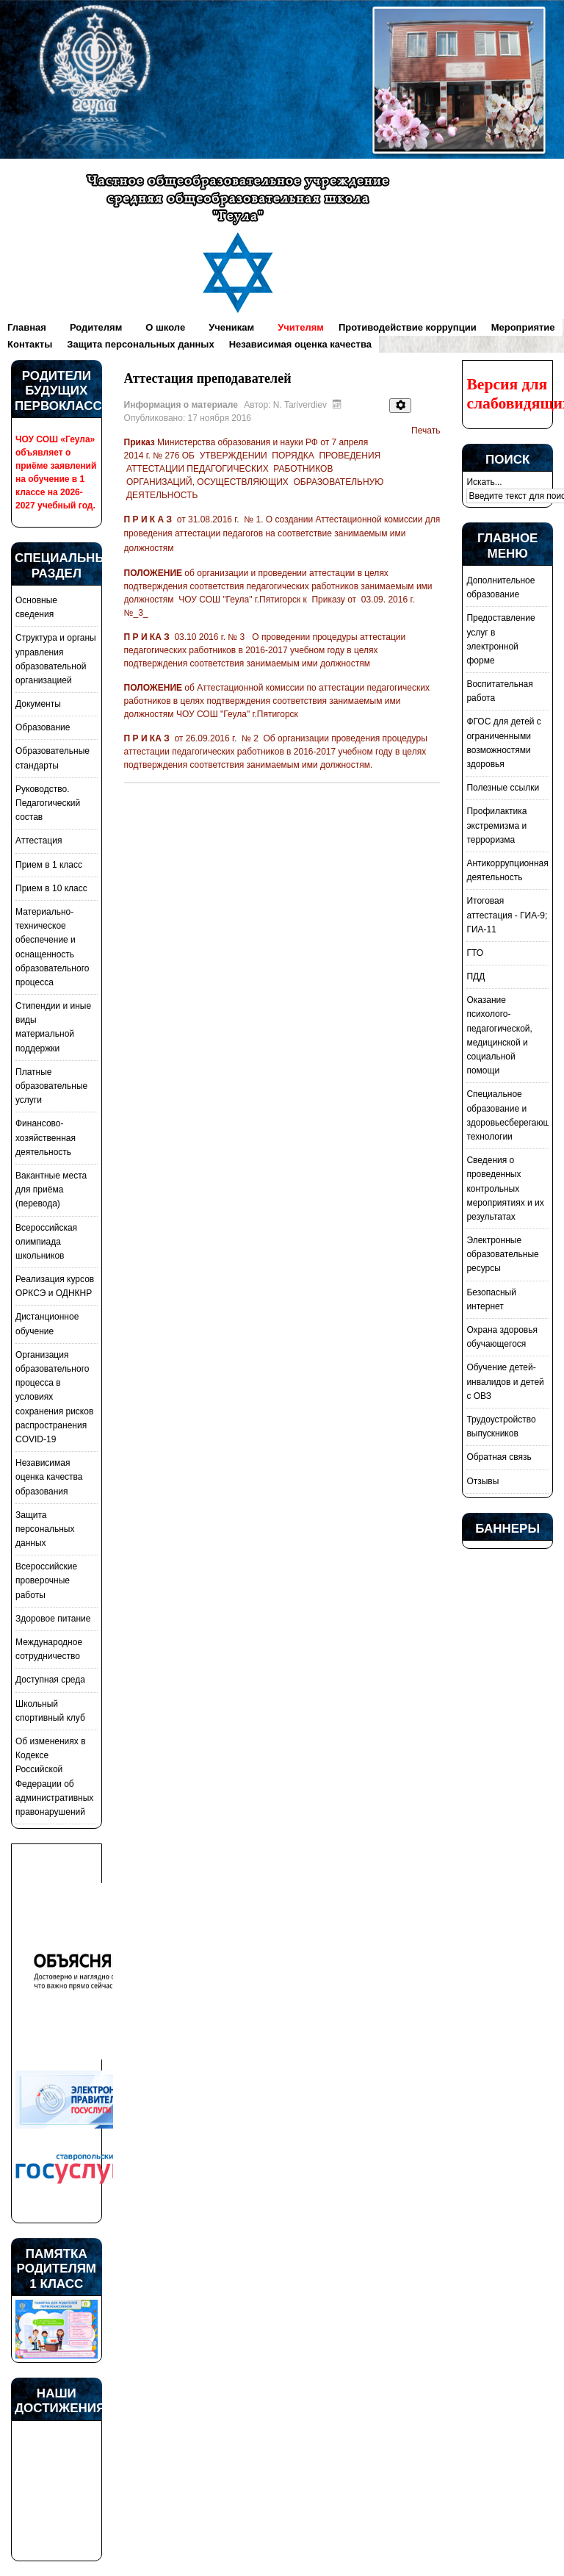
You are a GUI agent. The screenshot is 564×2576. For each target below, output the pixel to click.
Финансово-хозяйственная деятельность (45, 1137)
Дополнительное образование (500, 587)
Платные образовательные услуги (51, 1086)
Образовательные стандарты (52, 758)
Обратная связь (498, 1457)
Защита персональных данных (44, 1529)
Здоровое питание (52, 1618)
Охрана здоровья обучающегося (502, 1337)
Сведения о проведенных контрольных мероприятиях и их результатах (504, 1188)
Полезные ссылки (502, 787)
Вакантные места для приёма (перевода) (51, 1189)
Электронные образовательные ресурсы (502, 1254)
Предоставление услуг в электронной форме (500, 639)
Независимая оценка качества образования (49, 1477)
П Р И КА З (148, 637)
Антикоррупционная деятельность (507, 870)
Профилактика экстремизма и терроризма (496, 825)
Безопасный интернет (491, 1299)
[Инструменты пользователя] (400, 405)
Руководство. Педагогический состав (47, 803)
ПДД (475, 976)
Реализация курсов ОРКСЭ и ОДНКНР (54, 1286)
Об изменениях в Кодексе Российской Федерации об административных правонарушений (54, 1776)
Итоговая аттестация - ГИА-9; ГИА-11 (506, 915)
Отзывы (482, 1481)
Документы (38, 704)
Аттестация (38, 840)
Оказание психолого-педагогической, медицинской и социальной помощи (499, 1035)
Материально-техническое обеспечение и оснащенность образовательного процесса (52, 947)
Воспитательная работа (499, 691)
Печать (425, 430)
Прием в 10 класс (51, 888)
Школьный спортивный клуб (50, 1711)
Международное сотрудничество (48, 1649)
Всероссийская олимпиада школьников (46, 1242)
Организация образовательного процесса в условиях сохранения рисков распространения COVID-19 (54, 1397)
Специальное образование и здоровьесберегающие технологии (507, 1115)
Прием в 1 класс (48, 865)
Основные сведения (36, 607)
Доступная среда (50, 1679)
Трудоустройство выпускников (500, 1426)
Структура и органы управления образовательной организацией (55, 659)
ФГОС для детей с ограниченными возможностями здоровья (503, 742)
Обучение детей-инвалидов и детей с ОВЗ (504, 1381)
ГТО (474, 953)
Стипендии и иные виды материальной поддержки (53, 1027)
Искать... (484, 482)
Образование (42, 727)
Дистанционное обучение (47, 1324)
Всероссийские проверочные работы (46, 1580)
